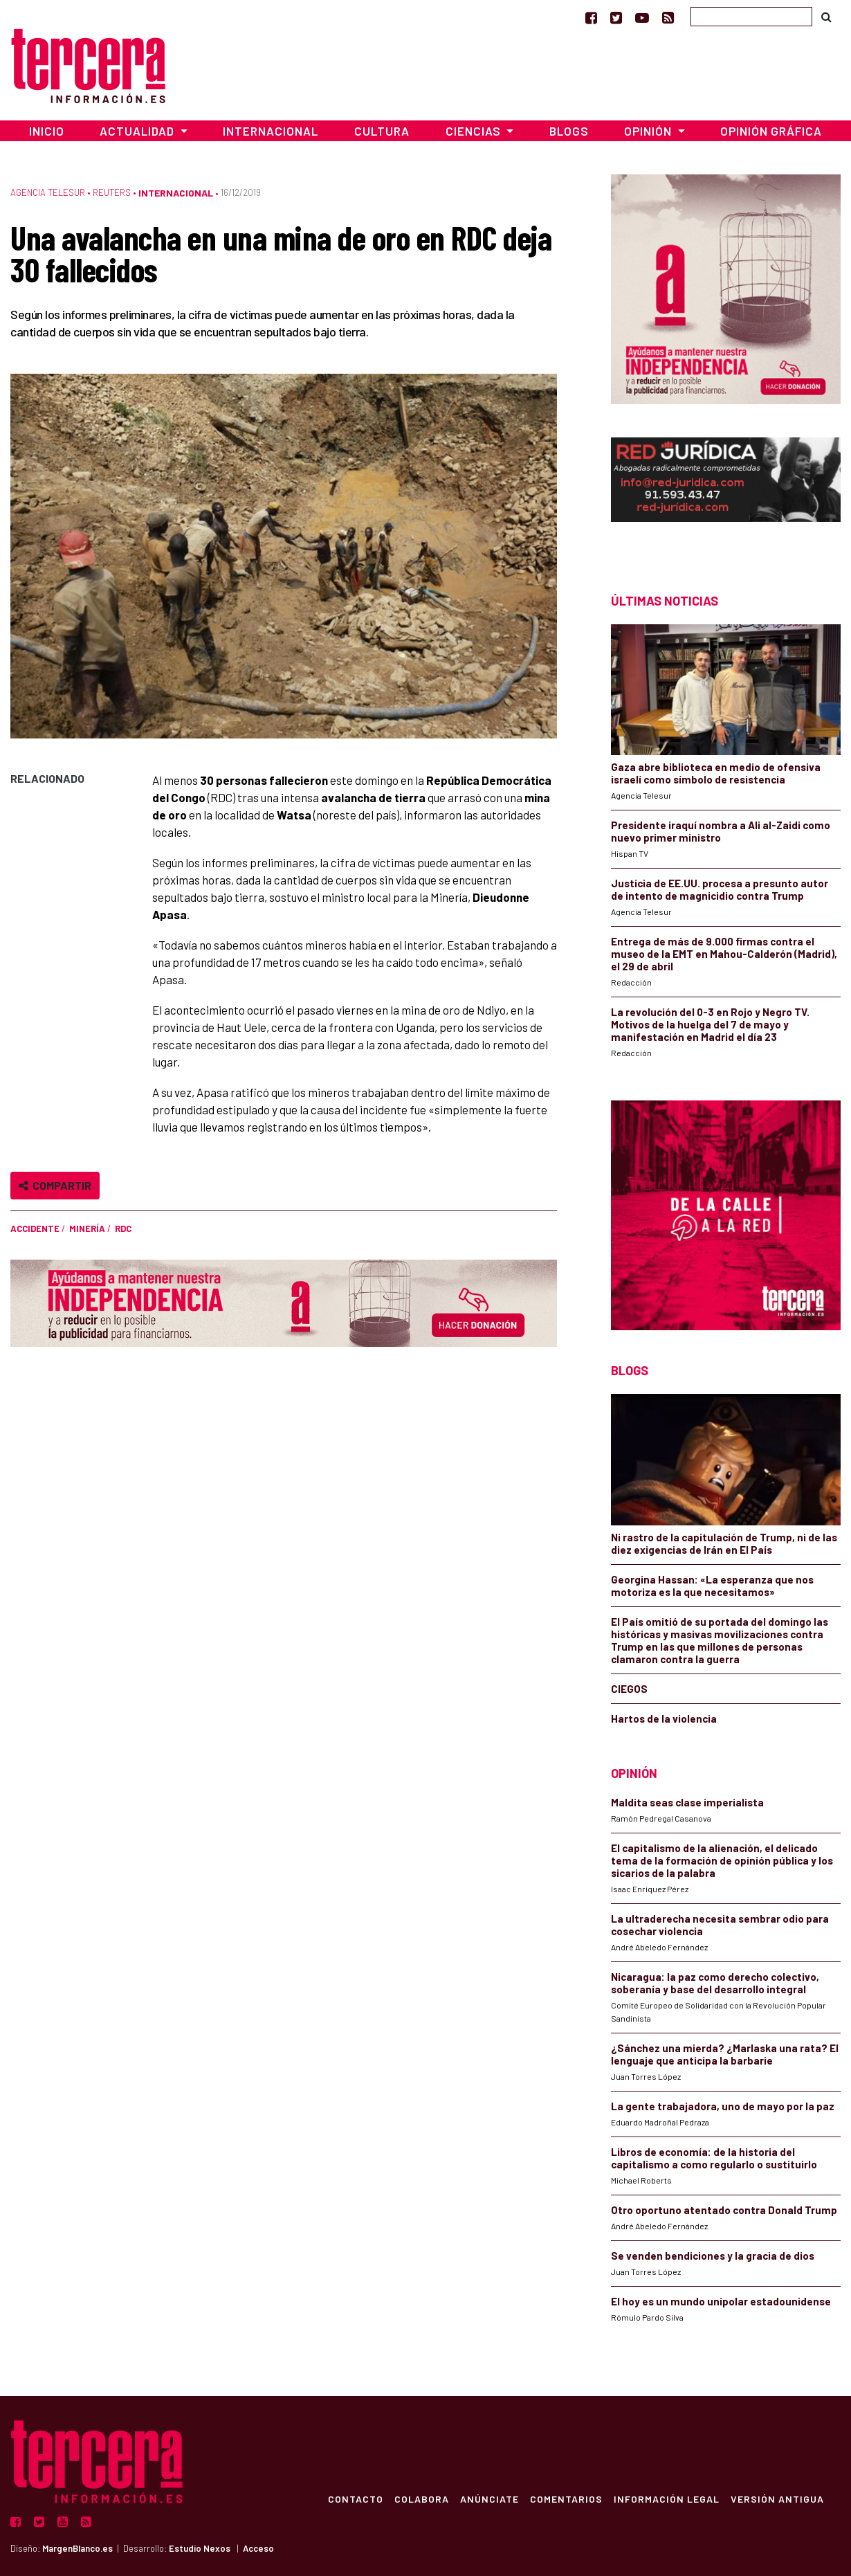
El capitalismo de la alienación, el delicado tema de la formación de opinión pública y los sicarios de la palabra (722, 1860)
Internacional (270, 131)
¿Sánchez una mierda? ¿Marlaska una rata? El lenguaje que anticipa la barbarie (725, 2054)
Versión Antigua (777, 2498)
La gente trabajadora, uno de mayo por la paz (722, 2106)
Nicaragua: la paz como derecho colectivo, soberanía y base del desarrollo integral (715, 1982)
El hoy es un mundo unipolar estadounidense (721, 2301)
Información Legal (667, 2498)
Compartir (55, 1185)
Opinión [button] (649, 131)
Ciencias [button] (475, 131)
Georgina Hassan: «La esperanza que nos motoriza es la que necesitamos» (712, 1585)
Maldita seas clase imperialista (687, 1802)
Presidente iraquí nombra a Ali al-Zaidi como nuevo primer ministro (720, 831)
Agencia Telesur (47, 192)
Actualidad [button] (138, 131)
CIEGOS (629, 1688)
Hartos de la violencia (664, 1718)
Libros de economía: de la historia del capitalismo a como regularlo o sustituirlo (714, 2158)
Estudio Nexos (199, 2548)
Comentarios (566, 2498)
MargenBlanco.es (77, 2548)
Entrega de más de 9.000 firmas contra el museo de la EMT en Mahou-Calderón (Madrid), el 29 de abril (724, 953)
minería (87, 1228)
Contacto (355, 2498)
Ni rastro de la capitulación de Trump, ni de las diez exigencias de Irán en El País (724, 1543)
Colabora (421, 2498)
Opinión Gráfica (771, 131)
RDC (123, 1228)
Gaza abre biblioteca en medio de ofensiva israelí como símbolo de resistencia (716, 773)
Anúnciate (489, 2498)
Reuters (112, 192)
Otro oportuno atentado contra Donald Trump (724, 2210)
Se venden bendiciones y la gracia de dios (712, 2255)
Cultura (382, 131)
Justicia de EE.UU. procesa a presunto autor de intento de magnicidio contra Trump (719, 889)
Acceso (258, 2548)
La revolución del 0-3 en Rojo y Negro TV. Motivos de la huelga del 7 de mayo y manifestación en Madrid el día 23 (710, 1024)
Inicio (46, 131)
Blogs (569, 131)
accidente (35, 1228)
